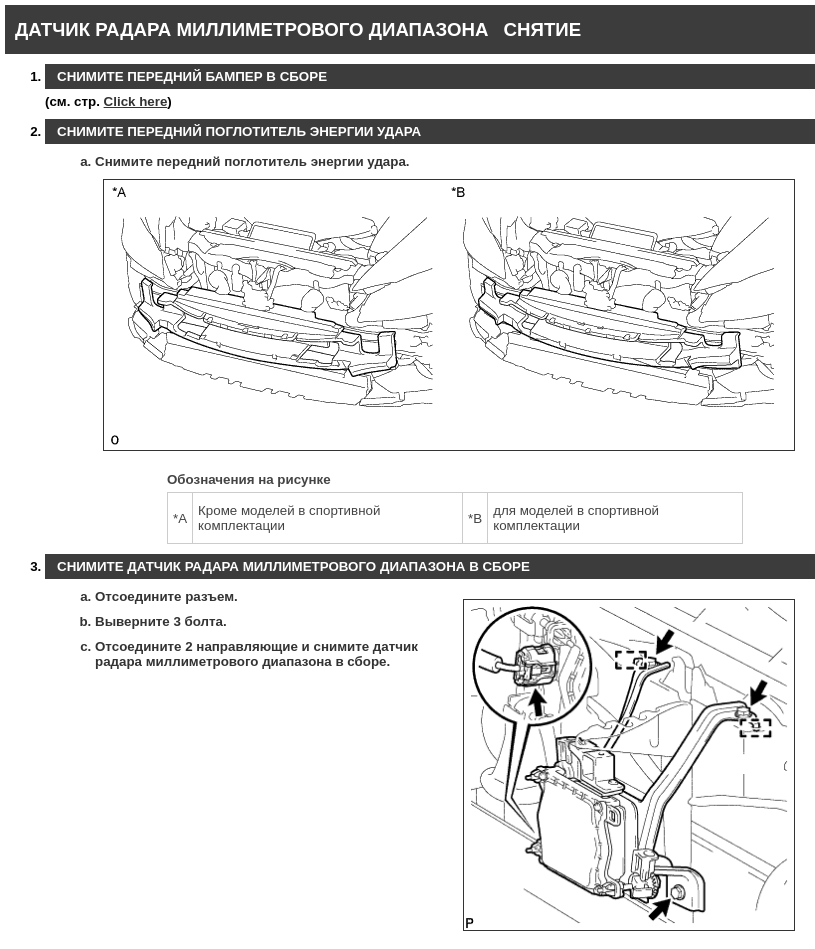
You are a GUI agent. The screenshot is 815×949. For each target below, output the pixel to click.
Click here (136, 101)
